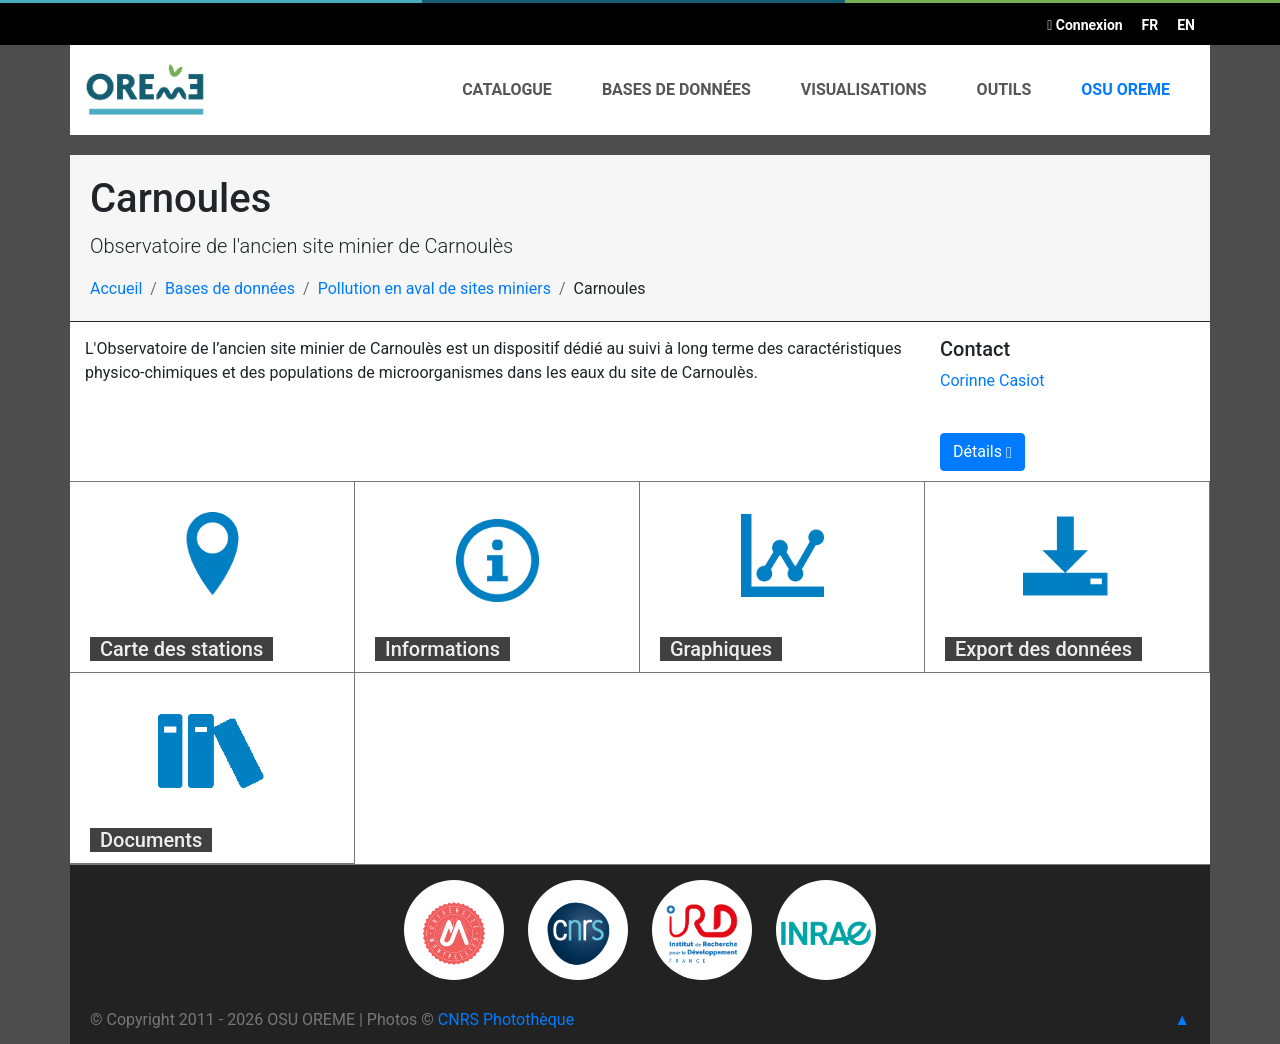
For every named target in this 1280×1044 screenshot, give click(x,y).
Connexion (1085, 25)
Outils (1004, 89)
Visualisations (864, 89)
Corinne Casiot (992, 380)
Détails (982, 451)
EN (1186, 25)
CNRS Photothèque (506, 1019)
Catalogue (507, 89)
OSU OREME (1125, 89)
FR (1150, 25)
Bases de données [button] (676, 89)
